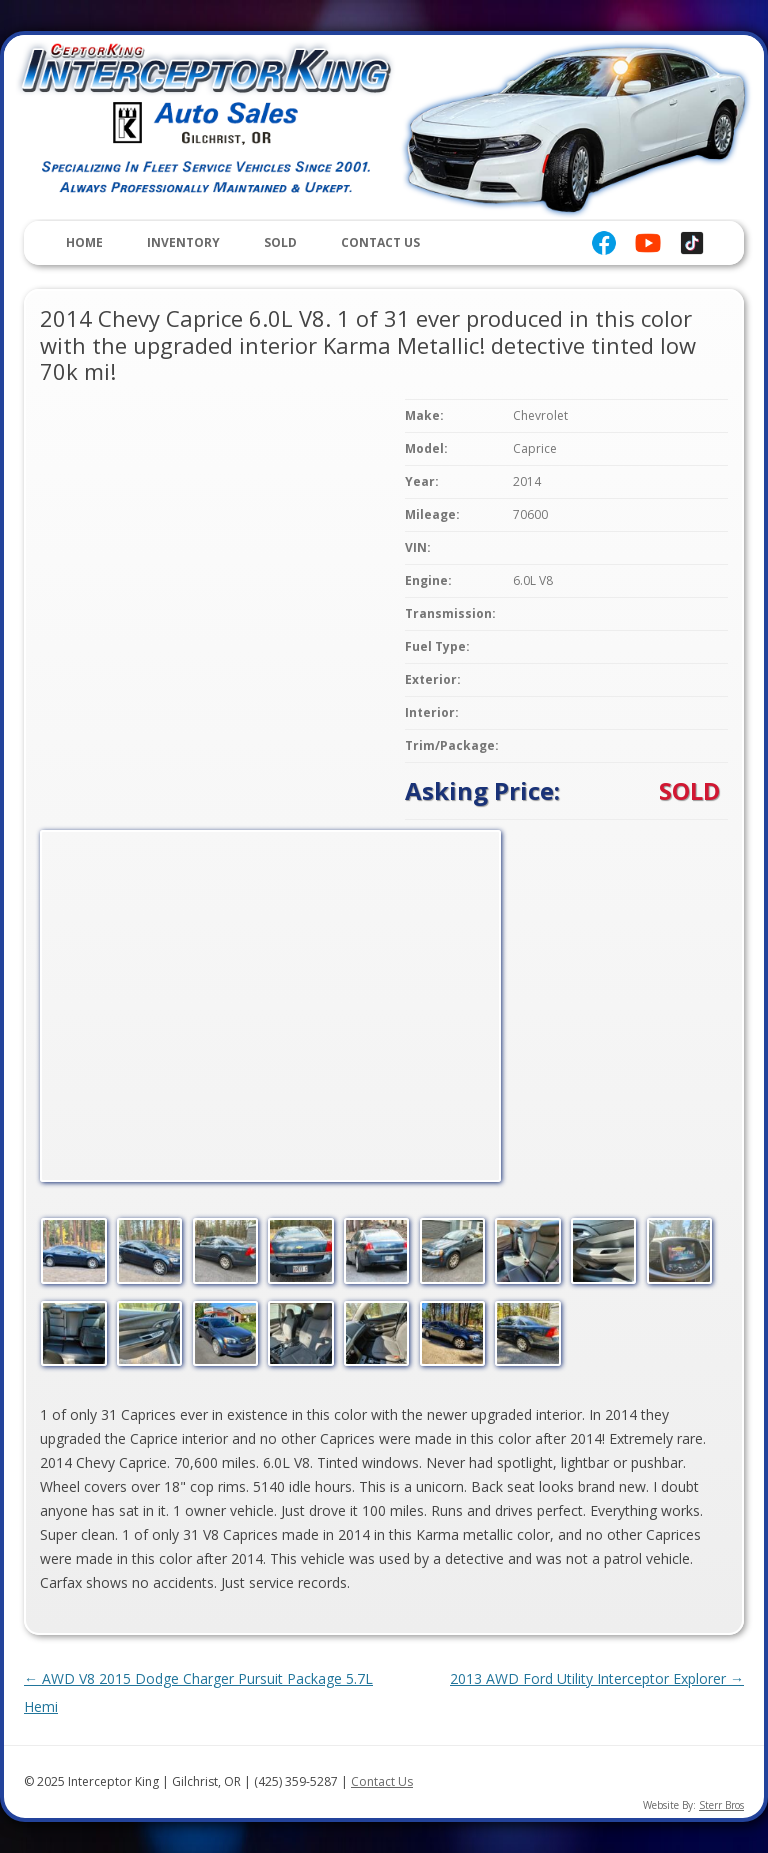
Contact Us (380, 242)
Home (84, 242)
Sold (280, 242)
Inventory (183, 242)
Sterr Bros (721, 1805)
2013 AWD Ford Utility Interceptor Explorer (597, 1678)
